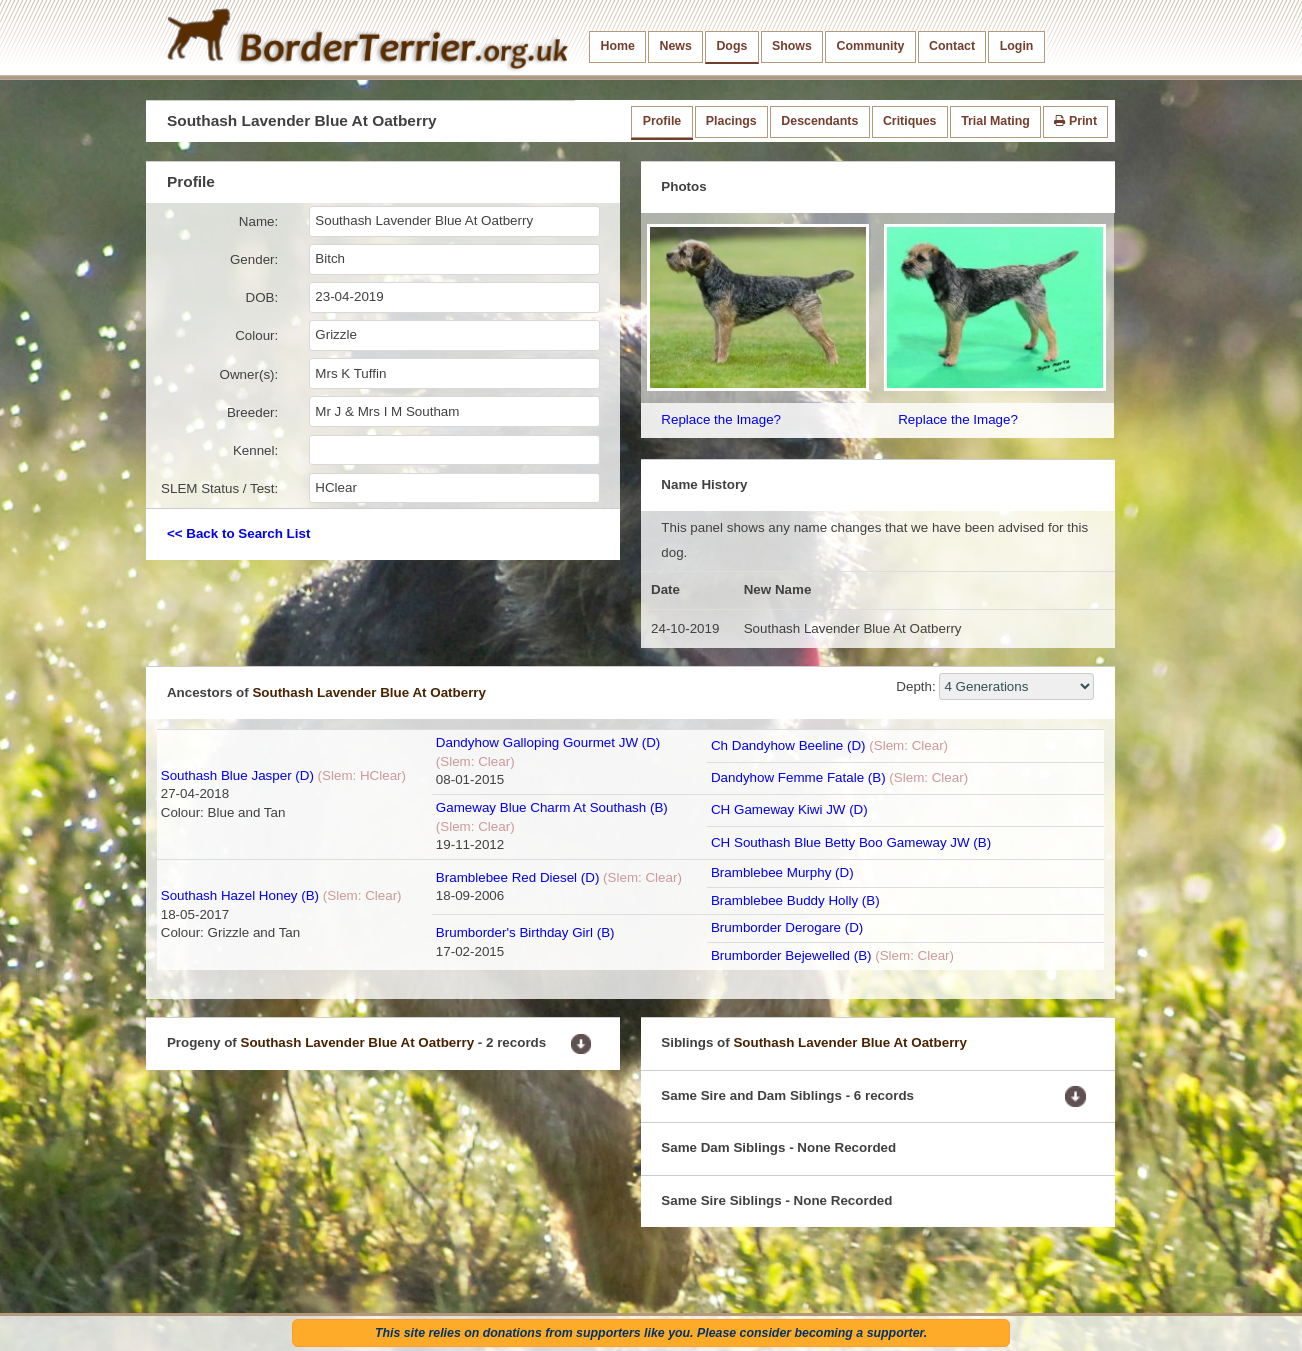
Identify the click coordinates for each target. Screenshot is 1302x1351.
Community (870, 46)
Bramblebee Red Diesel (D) (518, 877)
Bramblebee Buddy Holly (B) (795, 900)
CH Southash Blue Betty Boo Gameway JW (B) (851, 842)
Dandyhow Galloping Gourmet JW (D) (548, 742)
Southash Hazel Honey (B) (240, 895)
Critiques (910, 121)
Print (1075, 121)
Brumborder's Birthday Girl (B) (525, 932)
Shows (792, 46)
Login (1017, 46)
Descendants (819, 121)
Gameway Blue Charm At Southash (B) (552, 807)
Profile (662, 121)
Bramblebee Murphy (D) (782, 872)
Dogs (731, 46)
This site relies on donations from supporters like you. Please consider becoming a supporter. (651, 1333)
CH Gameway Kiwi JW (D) (789, 809)
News (675, 46)
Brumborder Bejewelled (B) (791, 955)
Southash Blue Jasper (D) (237, 775)
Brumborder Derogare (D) (787, 927)
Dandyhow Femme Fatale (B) (798, 777)
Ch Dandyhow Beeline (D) (788, 745)
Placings (731, 121)
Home (618, 46)
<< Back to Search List (238, 533)
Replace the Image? (721, 419)
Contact (952, 46)
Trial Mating (995, 121)
